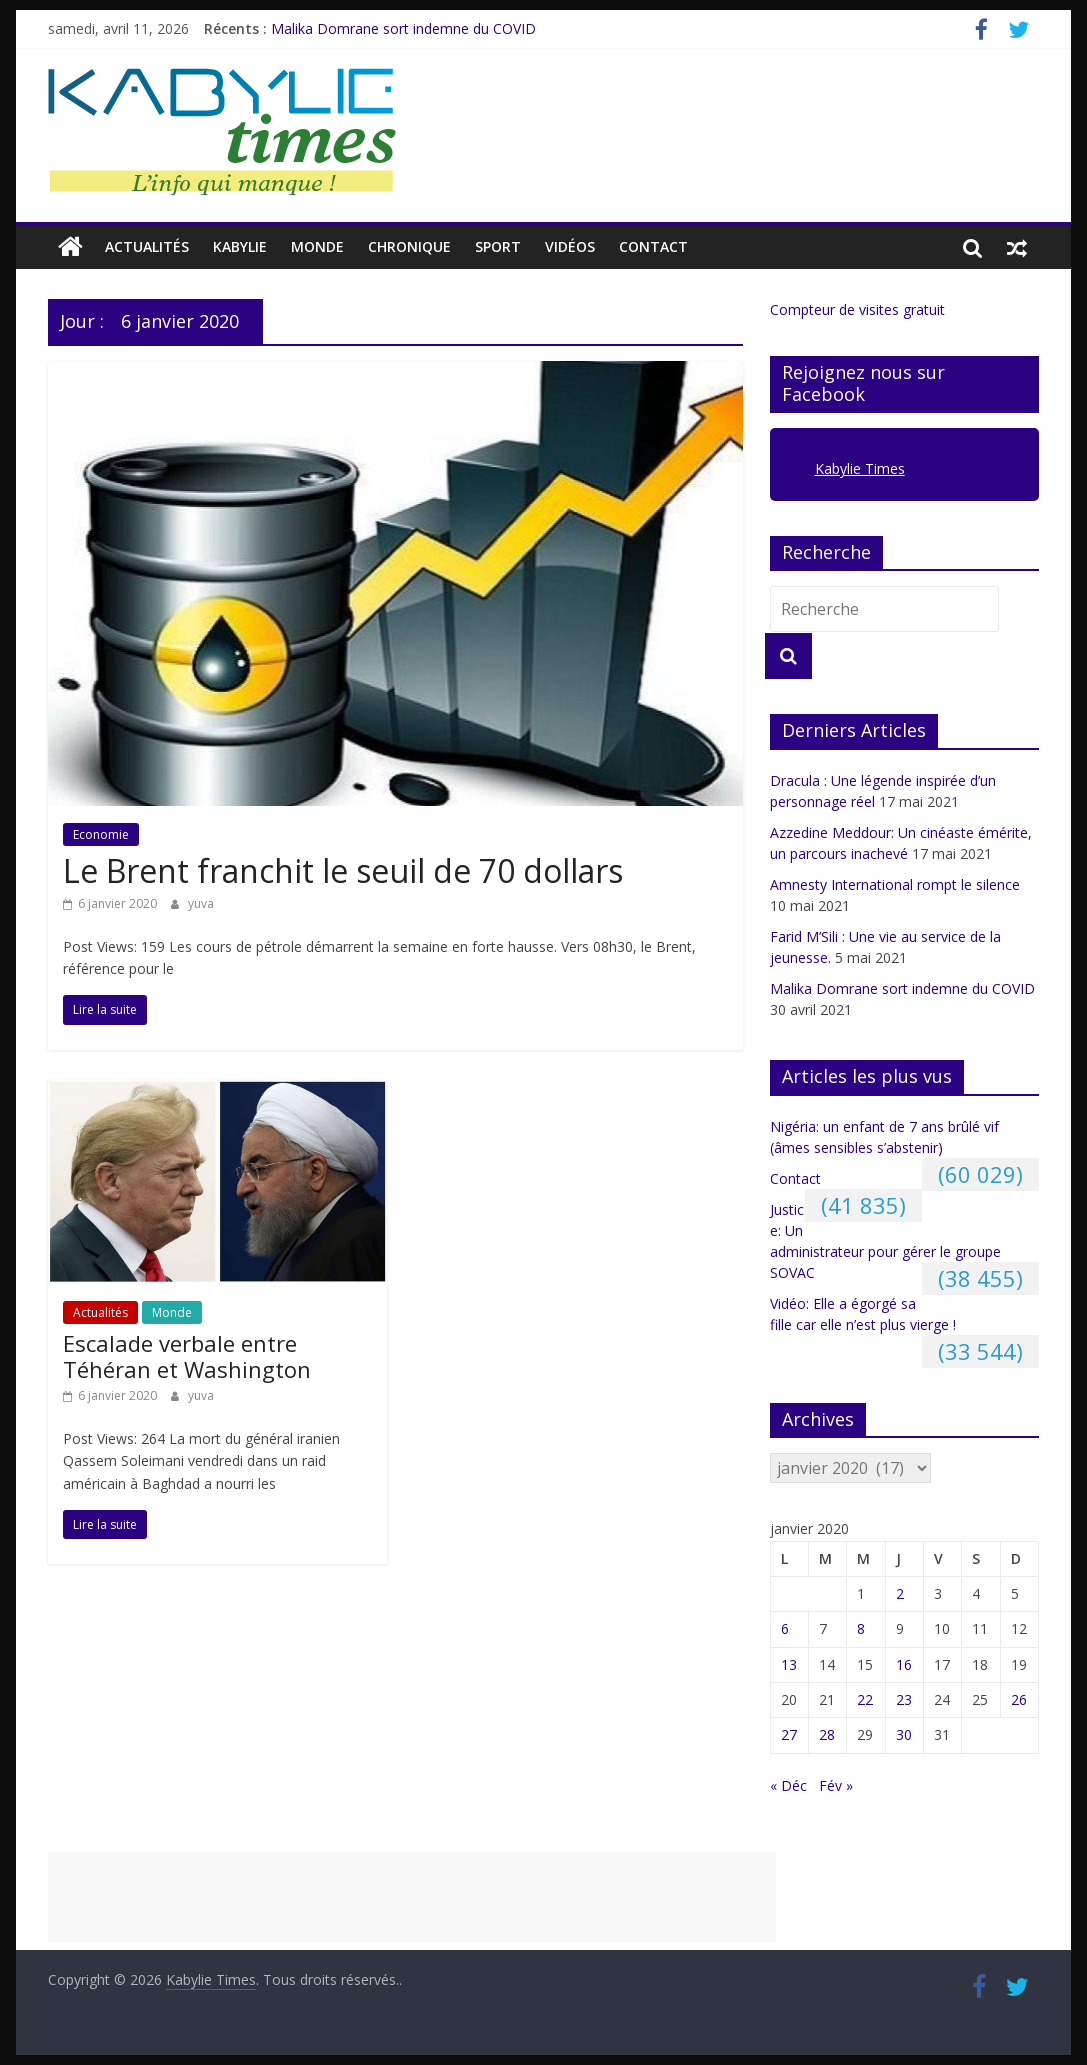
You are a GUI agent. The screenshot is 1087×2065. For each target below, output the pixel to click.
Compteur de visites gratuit (857, 309)
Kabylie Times (860, 468)
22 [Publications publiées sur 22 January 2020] (865, 1699)
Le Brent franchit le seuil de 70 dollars (343, 870)
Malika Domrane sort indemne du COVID (403, 28)
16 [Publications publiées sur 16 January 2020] (904, 1664)
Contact (653, 246)
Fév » (836, 1785)
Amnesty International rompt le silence (895, 884)
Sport (498, 246)
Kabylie (240, 246)
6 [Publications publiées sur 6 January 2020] (785, 1628)
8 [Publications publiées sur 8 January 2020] (861, 1628)
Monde (317, 246)
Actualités (147, 246)
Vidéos (570, 246)
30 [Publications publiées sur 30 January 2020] (904, 1734)
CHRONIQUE (409, 246)
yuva (201, 903)
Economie (101, 834)
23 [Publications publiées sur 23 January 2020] (904, 1699)
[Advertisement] (412, 1897)
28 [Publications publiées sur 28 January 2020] (827, 1734)
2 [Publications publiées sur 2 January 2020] (900, 1593)
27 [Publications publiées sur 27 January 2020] (789, 1734)
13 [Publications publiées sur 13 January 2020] (789, 1664)
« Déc (788, 1785)
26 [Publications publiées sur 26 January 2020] (1019, 1699)
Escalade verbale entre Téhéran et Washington (187, 1356)
